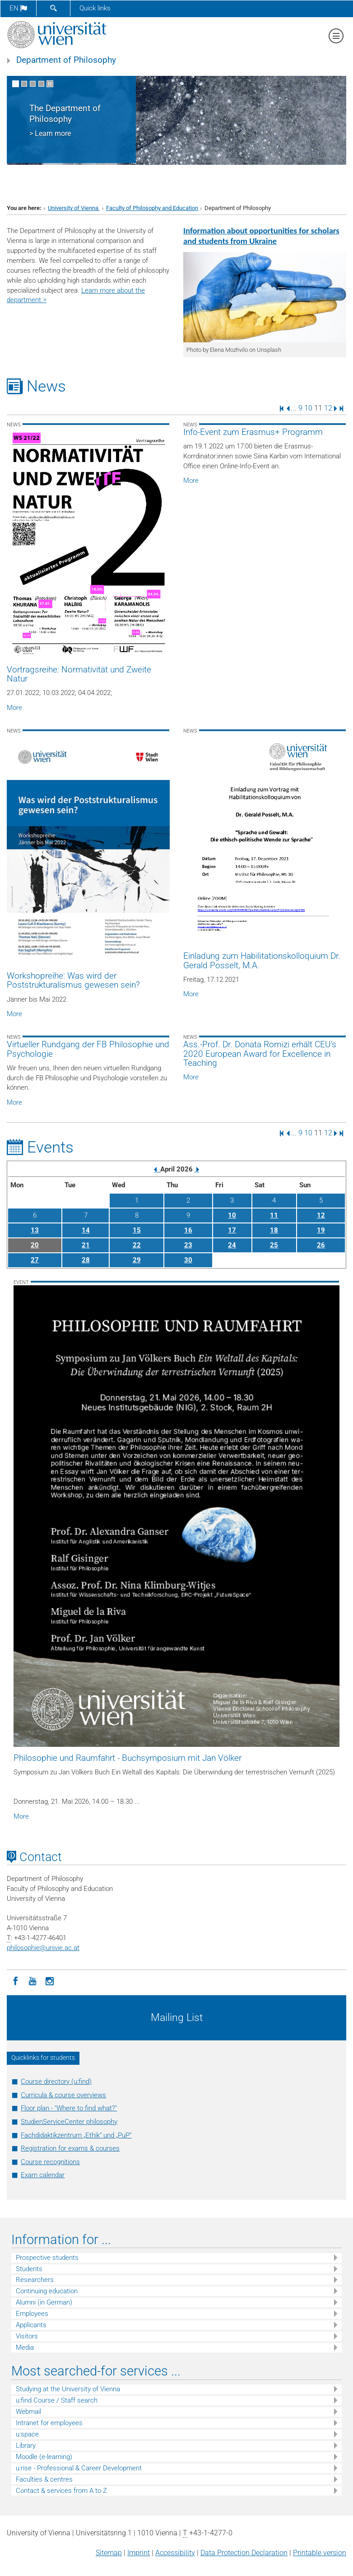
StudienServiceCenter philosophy (69, 2122)
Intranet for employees (49, 2423)
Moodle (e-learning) (44, 2457)
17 (232, 1230)
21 (86, 1245)
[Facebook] (15, 1980)
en (18, 8)
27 (35, 1260)
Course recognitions (50, 2162)
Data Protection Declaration (244, 2552)
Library (26, 2445)
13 (35, 1230)
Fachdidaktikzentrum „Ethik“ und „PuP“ (76, 2135)
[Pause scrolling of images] (49, 83)
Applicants (31, 2325)
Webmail (28, 2412)
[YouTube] (32, 1980)
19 (321, 1230)
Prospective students (47, 2258)
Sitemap (109, 2552)
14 (86, 1230)
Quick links (95, 8)
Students (29, 2269)
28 (86, 1260)
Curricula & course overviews (63, 2095)
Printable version (319, 2552)
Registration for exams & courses (70, 2148)
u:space (27, 2434)
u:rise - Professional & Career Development (79, 2468)
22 (137, 1245)
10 (308, 408)
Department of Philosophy (66, 60)
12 (328, 408)
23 (188, 1245)
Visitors (27, 2336)
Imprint (138, 2552)
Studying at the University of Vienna (68, 2389)
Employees (32, 2314)
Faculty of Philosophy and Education (152, 208)
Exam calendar (43, 2175)
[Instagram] (49, 1980)
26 (321, 1245)
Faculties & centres (44, 2479)
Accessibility (175, 2552)
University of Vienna (74, 208)
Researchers (35, 2280)
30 (188, 1260)
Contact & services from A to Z (61, 2491)
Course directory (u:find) (56, 2081)
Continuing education (47, 2291)
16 (188, 1230)
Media (25, 2347)
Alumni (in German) (44, 2302)
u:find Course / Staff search (57, 2400)
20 (35, 1245)
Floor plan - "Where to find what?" (69, 2108)
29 (137, 1260)
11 (274, 1215)
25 (274, 1245)
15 (137, 1230)
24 (232, 1245)
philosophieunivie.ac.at (43, 1948)
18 (274, 1230)
